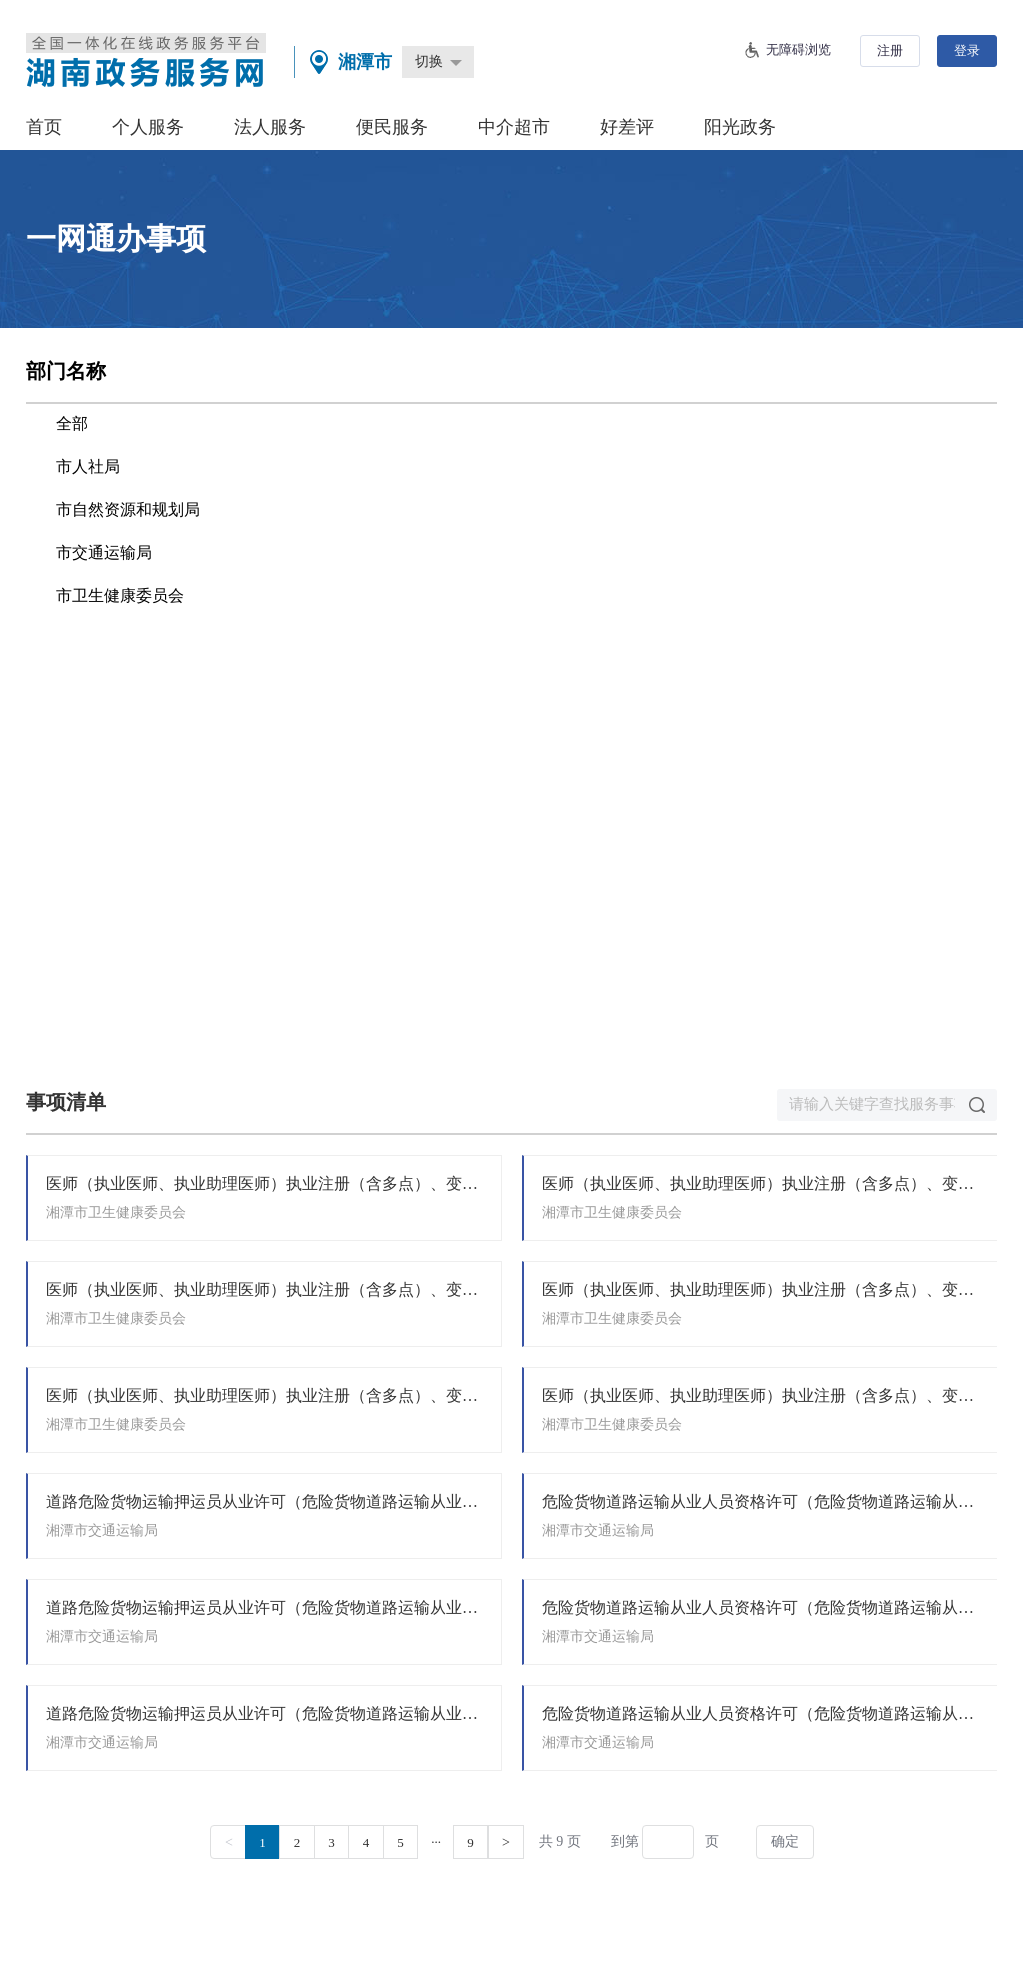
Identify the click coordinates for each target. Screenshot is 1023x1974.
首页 (44, 127)
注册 (890, 50)
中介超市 (514, 127)
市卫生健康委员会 (120, 595)
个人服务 (148, 127)
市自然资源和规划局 (128, 509)
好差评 (627, 127)
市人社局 (88, 466)
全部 (72, 423)
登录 (967, 50)
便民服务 (392, 127)
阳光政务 (740, 127)
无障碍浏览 (798, 49)
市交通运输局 (104, 552)
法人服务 (270, 127)
